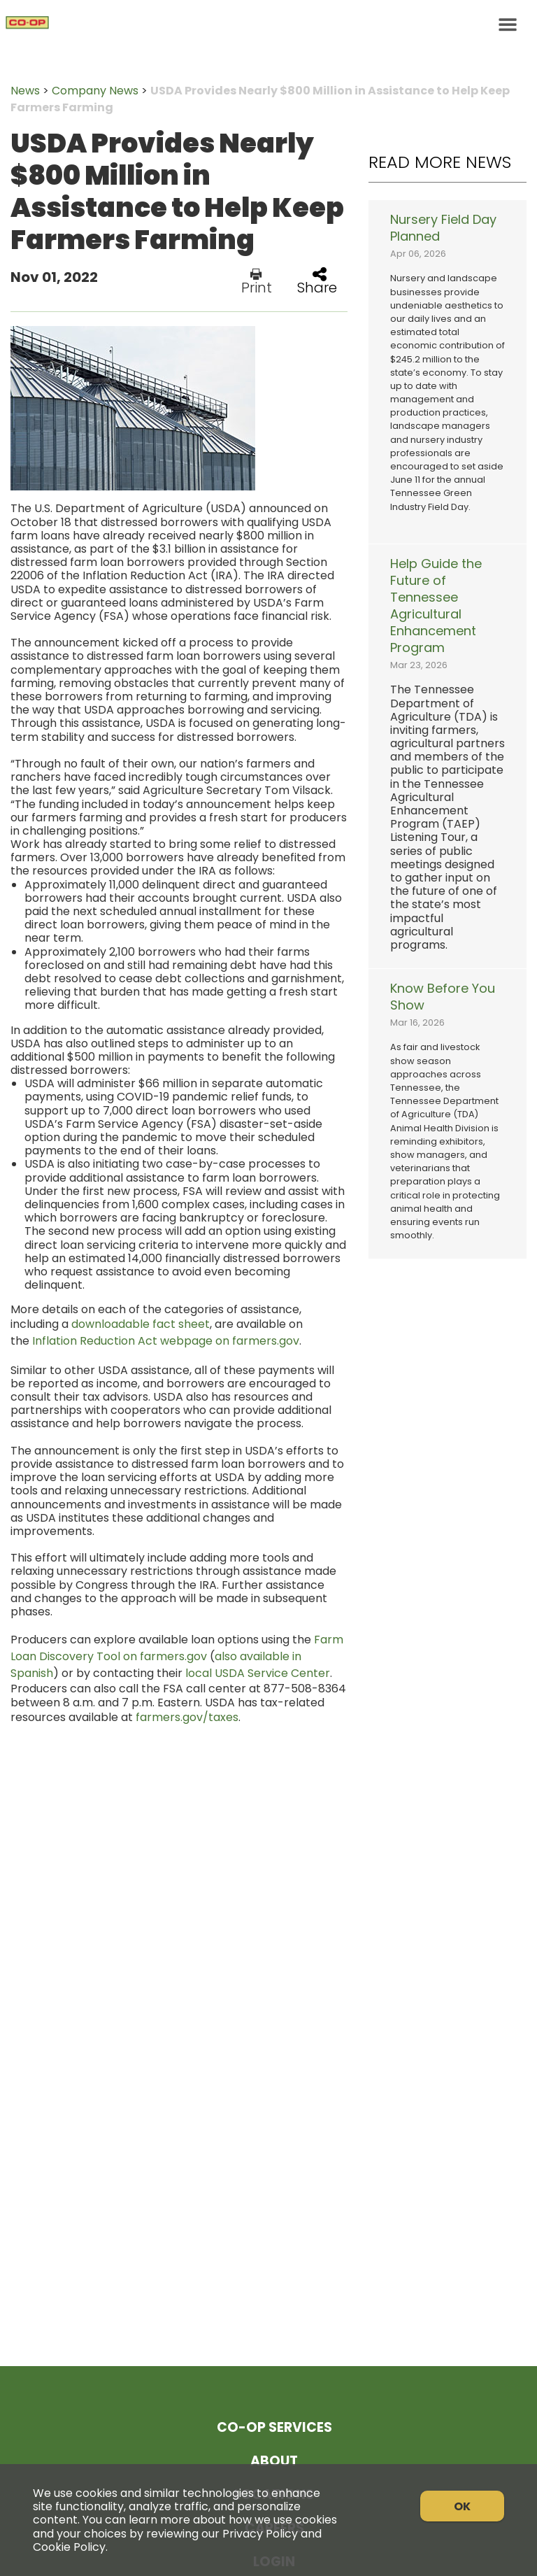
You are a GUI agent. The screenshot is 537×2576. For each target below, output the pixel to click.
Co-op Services (274, 2427)
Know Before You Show (442, 997)
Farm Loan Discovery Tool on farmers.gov (176, 1648)
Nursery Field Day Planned (443, 228)
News (25, 91)
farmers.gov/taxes (187, 1717)
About (274, 2460)
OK (462, 2506)
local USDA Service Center (257, 1673)
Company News (95, 91)
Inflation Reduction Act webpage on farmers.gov (165, 1341)
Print (256, 281)
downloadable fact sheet (140, 1324)
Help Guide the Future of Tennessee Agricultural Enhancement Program (436, 605)
